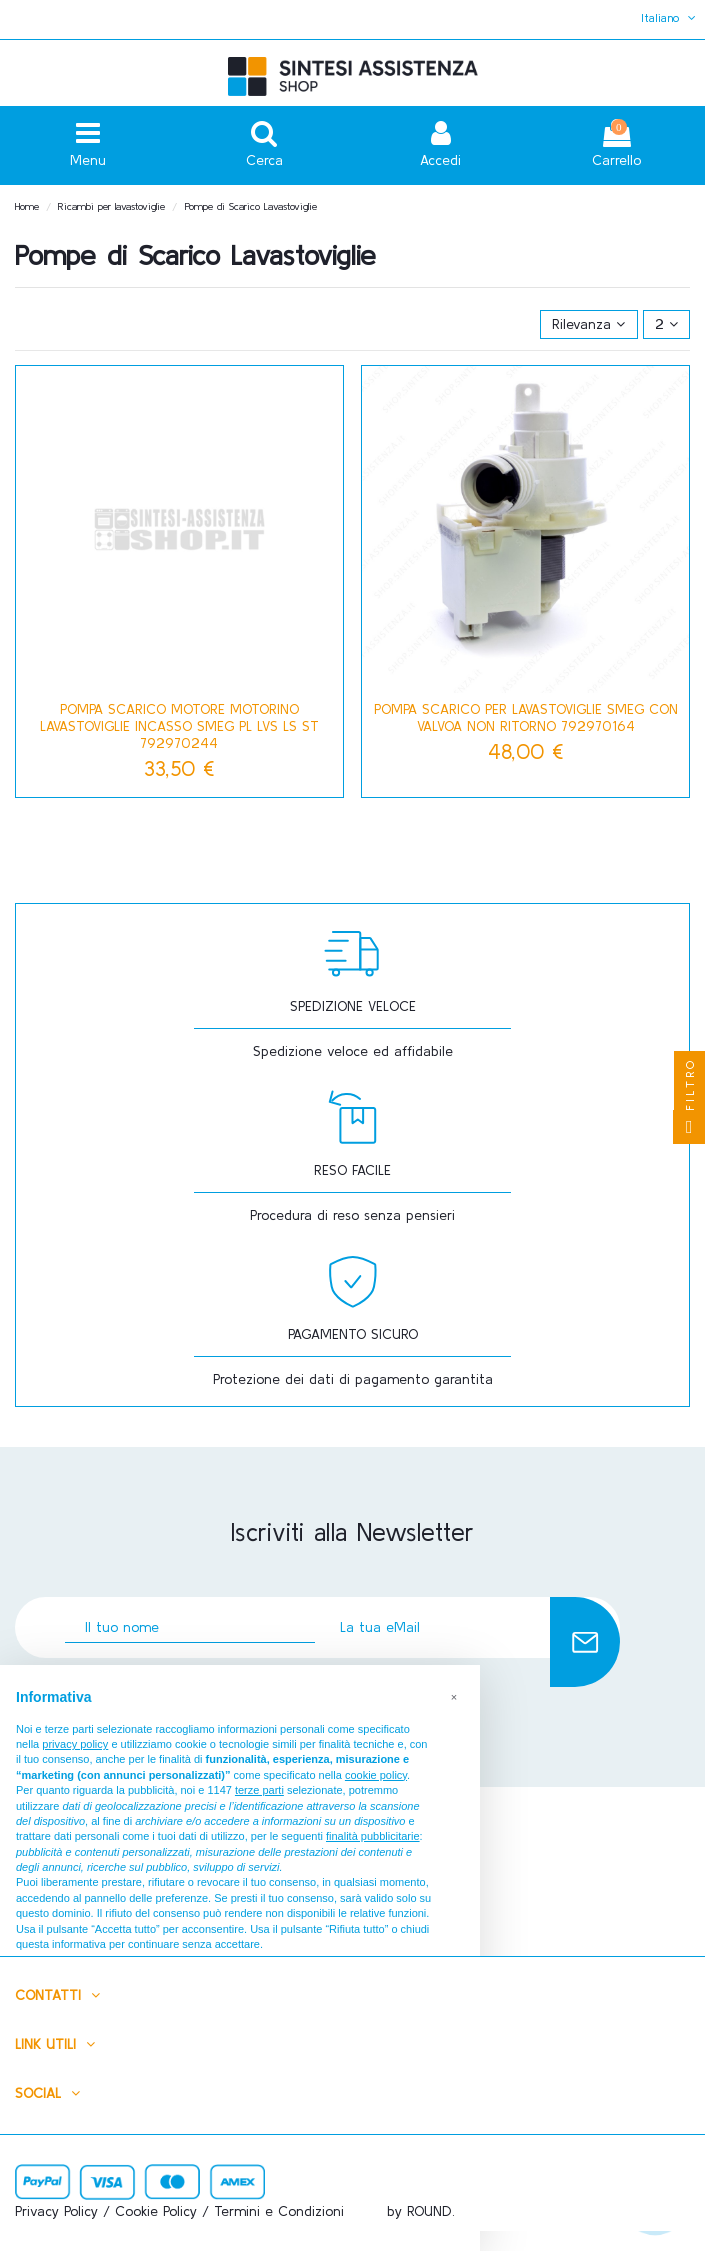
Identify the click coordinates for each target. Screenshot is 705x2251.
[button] (454, 1697)
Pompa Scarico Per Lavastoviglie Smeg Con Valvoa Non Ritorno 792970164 (526, 717)
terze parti (259, 1790)
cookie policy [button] (376, 1775)
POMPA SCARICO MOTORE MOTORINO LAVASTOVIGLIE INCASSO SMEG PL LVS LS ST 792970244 (179, 726)
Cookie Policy (156, 2211)
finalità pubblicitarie (373, 1836)
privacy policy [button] (75, 1744)
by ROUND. (421, 2211)
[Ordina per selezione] (588, 324)
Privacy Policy (56, 2211)
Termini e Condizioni (279, 2211)
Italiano (670, 17)
